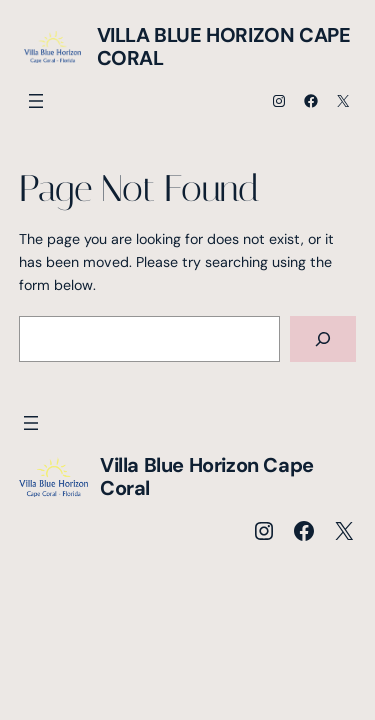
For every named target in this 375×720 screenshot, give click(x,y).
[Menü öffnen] (36, 101)
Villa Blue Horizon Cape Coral (224, 46)
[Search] (323, 339)
